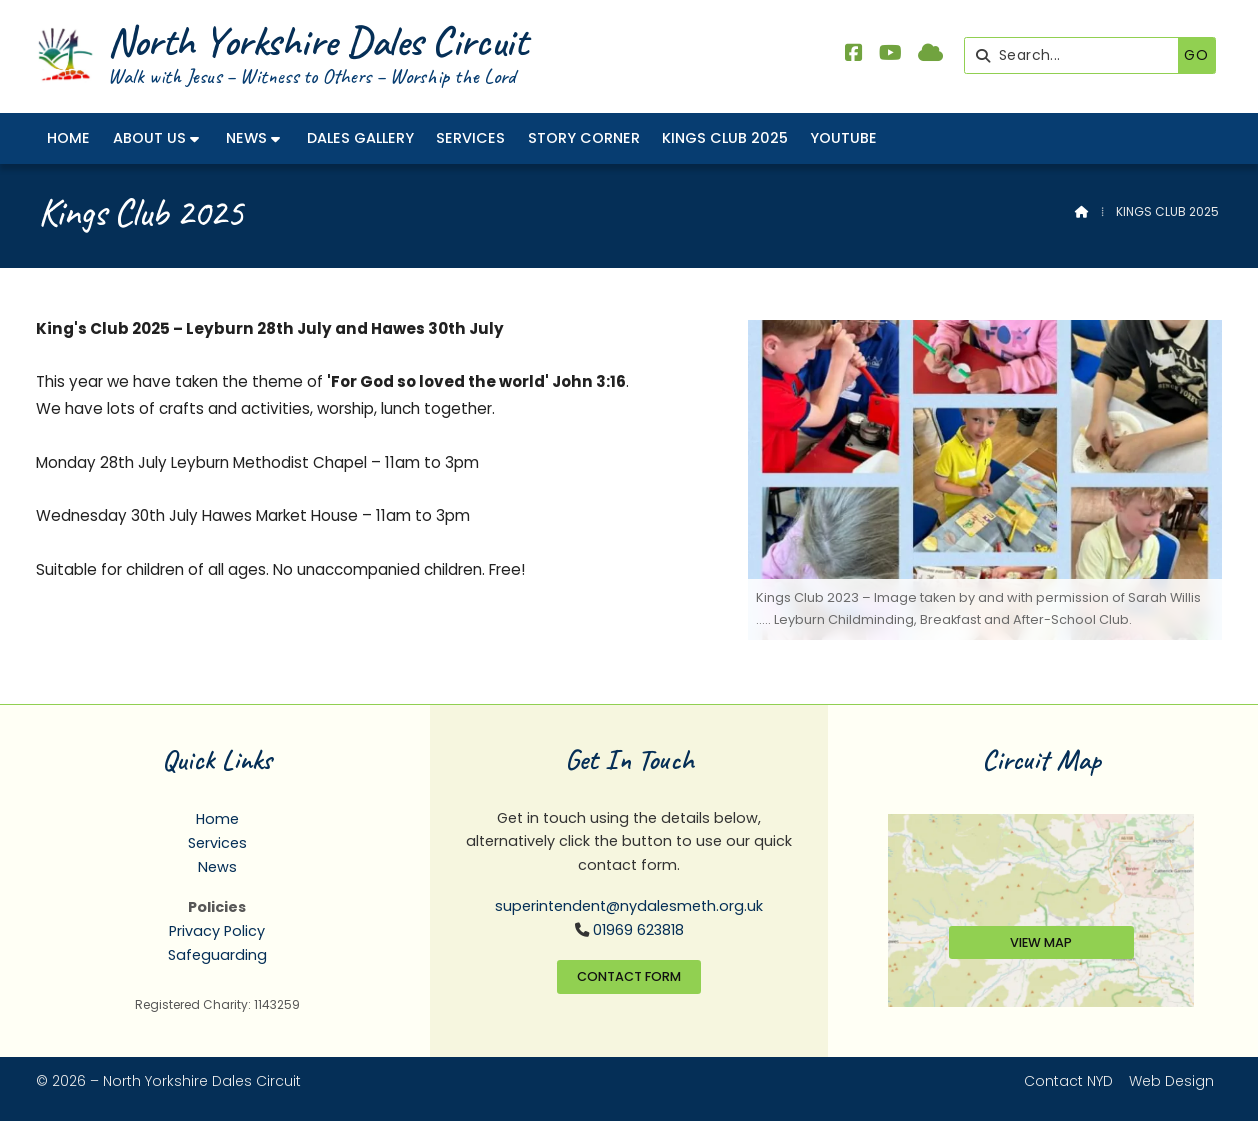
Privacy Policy (217, 931)
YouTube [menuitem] (843, 138)
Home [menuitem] (68, 138)
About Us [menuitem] (149, 138)
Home (217, 819)
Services (217, 843)
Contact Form (629, 976)
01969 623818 (638, 930)
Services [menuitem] (470, 138)
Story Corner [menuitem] (584, 138)
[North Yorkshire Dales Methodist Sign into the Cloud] (930, 54)
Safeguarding (217, 955)
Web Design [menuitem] (1171, 1081)
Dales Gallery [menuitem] (360, 138)
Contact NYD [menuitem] (1068, 1081)
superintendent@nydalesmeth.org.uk (629, 906)
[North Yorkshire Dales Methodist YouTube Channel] (890, 54)
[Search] (1076, 55)
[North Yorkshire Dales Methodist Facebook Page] (854, 54)
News (217, 867)
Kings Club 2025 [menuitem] (725, 138)
